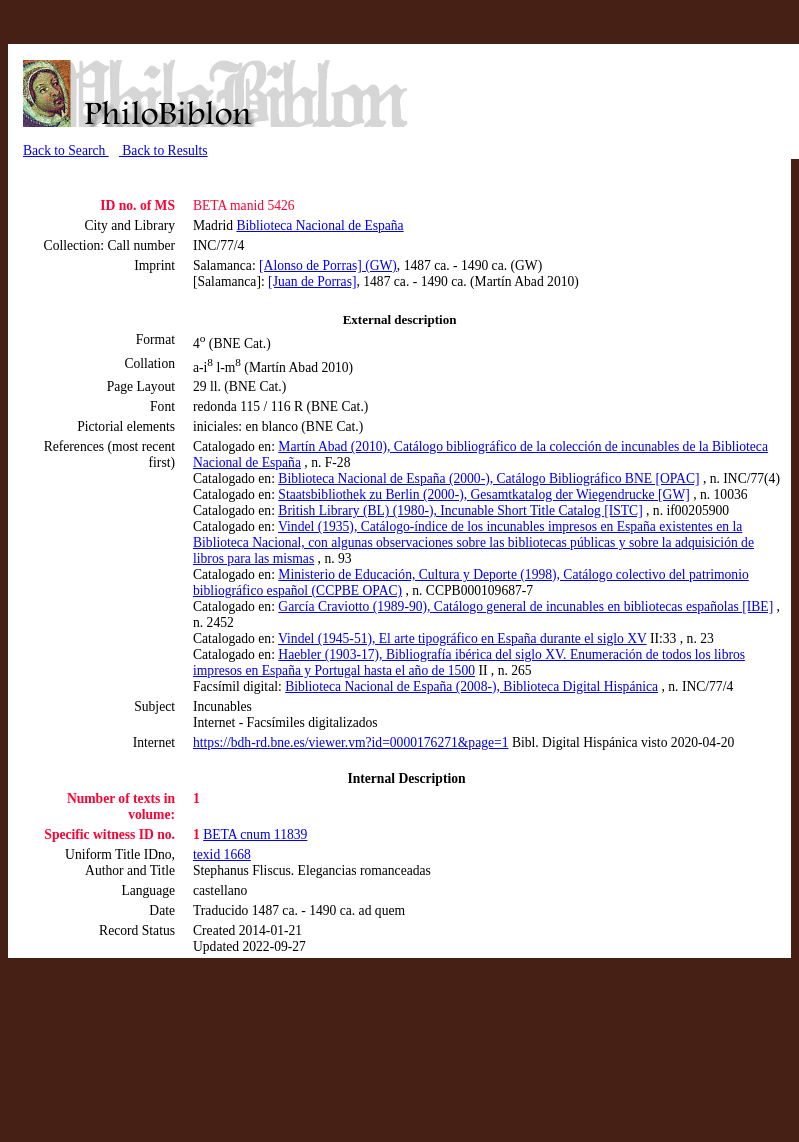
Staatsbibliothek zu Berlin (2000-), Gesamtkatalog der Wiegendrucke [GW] (483, 494)
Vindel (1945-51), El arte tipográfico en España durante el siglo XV (462, 638)
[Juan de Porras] (312, 281)
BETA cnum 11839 (255, 834)
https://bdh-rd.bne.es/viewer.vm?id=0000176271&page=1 (350, 742)
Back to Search (66, 150)
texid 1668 (222, 854)
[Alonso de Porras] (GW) (328, 265)
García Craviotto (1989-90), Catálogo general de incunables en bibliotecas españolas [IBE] (525, 606)
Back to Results (163, 150)
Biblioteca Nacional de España (319, 225)
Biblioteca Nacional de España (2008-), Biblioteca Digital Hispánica (471, 686)
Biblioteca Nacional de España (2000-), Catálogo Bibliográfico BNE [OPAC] (488, 478)
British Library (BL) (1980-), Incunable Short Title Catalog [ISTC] (460, 510)
